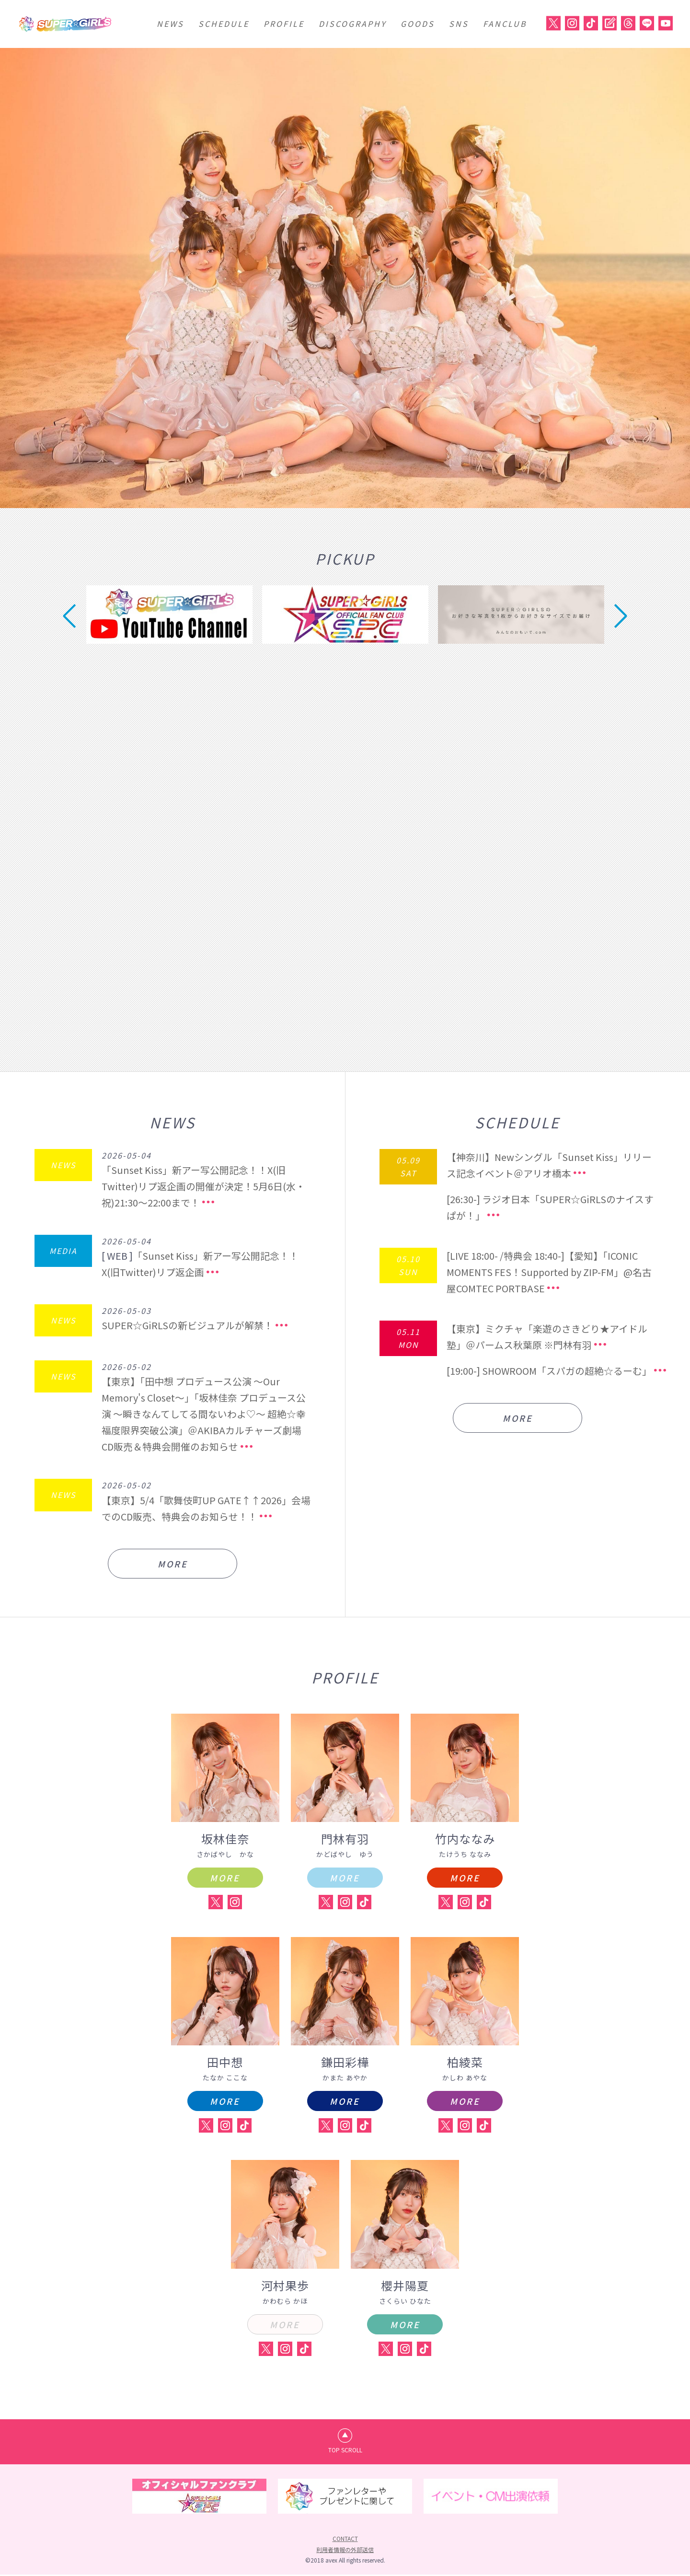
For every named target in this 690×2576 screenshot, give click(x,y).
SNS (459, 23)
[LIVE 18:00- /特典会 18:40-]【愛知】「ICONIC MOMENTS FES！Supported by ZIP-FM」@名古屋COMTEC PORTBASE (551, 1272)
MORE (172, 1563)
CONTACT (345, 2540)
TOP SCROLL (345, 2451)
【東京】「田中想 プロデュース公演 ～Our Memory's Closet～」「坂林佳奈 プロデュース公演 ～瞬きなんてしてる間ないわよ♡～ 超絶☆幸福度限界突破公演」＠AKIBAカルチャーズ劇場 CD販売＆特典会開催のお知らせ (206, 1413)
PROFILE (284, 23)
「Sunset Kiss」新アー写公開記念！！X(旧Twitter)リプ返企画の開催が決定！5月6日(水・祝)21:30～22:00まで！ (203, 1186)
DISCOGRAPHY (352, 23)
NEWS (170, 23)
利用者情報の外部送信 (345, 2550)
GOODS (418, 23)
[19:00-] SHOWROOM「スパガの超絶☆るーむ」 (550, 1371)
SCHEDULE (223, 23)
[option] (345, 278)
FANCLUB (505, 23)
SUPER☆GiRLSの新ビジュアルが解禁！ (187, 1325)
